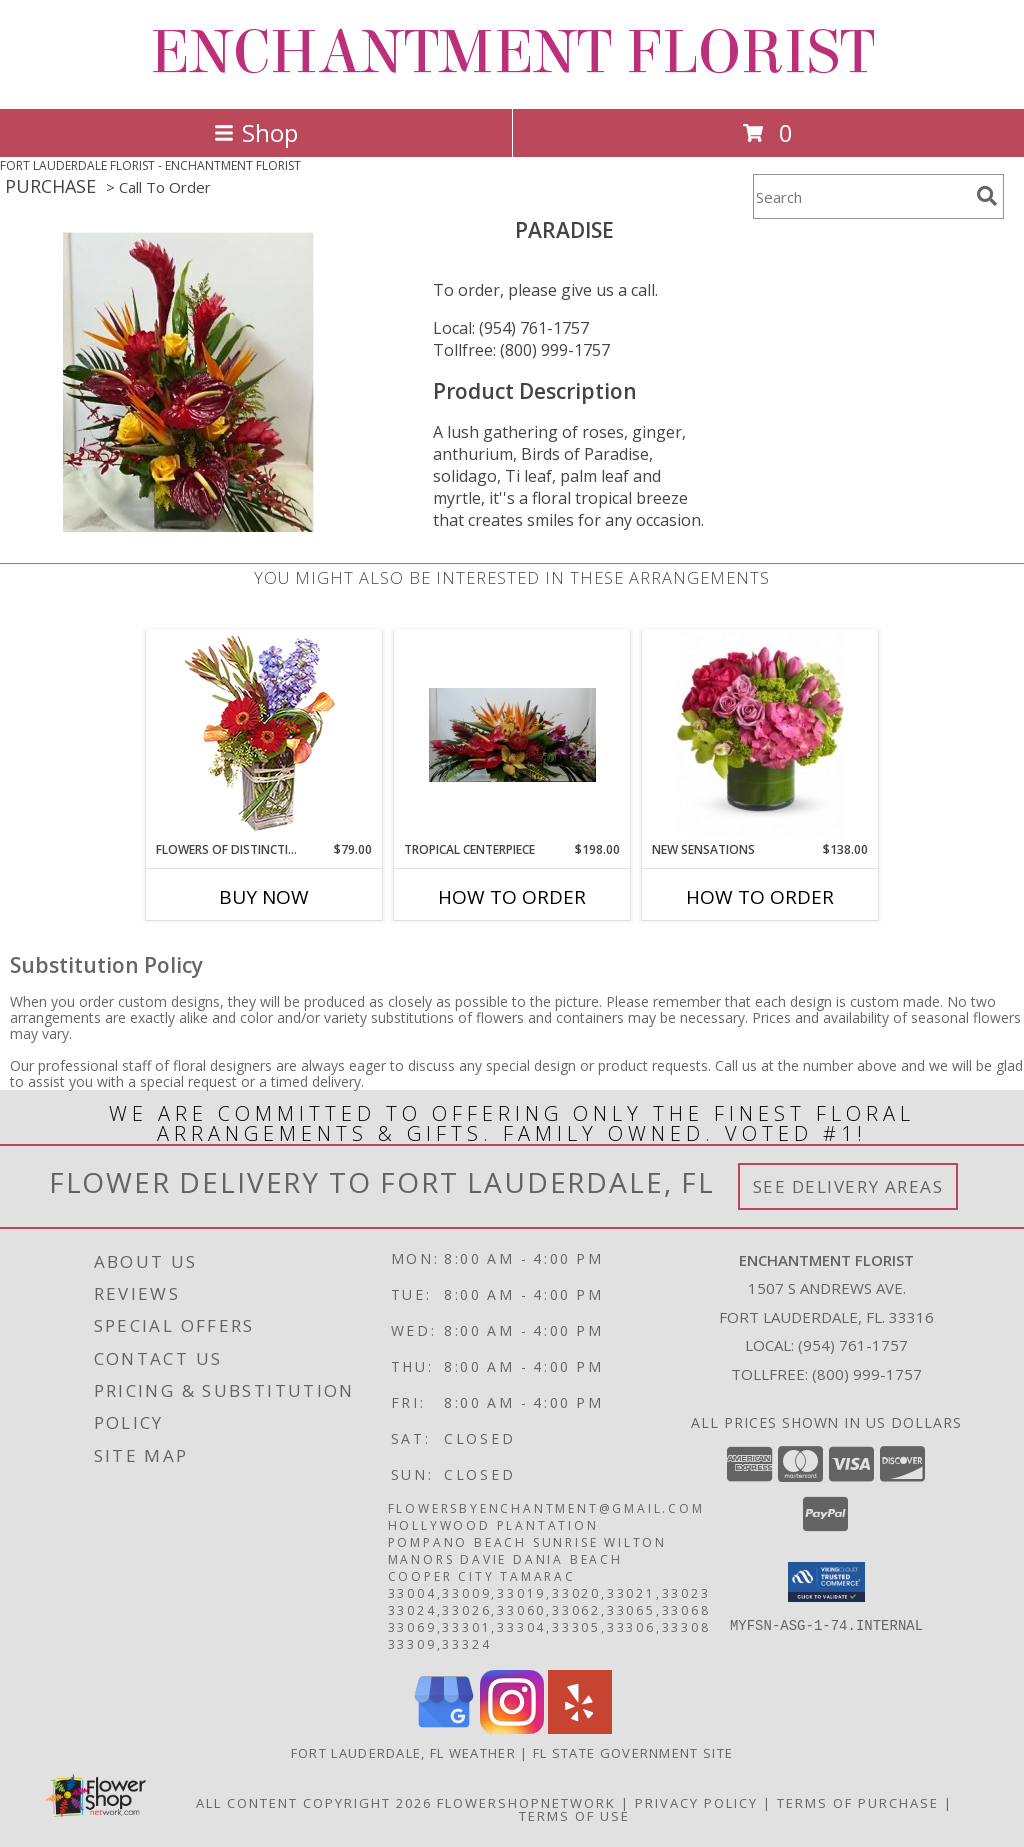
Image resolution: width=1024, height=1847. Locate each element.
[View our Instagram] (512, 1728)
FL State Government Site (633, 1753)
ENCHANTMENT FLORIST (512, 52)
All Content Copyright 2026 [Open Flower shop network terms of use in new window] (314, 1803)
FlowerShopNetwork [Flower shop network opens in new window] (526, 1803)
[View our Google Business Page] (444, 1728)
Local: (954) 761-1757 (511, 328)
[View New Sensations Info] (760, 735)
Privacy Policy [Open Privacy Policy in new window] (696, 1803)
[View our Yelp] (580, 1728)
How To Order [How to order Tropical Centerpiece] (512, 897)
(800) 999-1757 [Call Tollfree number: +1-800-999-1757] (867, 1374)
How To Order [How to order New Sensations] (760, 897)
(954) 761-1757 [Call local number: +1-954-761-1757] (853, 1345)
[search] (987, 196)
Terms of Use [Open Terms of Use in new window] (574, 1816)
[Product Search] (861, 196)
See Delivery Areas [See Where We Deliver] (848, 1186)
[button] (826, 1582)
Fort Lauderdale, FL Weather (403, 1753)
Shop (256, 132)
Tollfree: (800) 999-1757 (521, 350)
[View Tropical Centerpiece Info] (512, 735)
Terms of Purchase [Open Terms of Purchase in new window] (858, 1803)
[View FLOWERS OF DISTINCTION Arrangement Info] (264, 735)
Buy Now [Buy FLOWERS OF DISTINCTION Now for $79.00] (264, 897)
